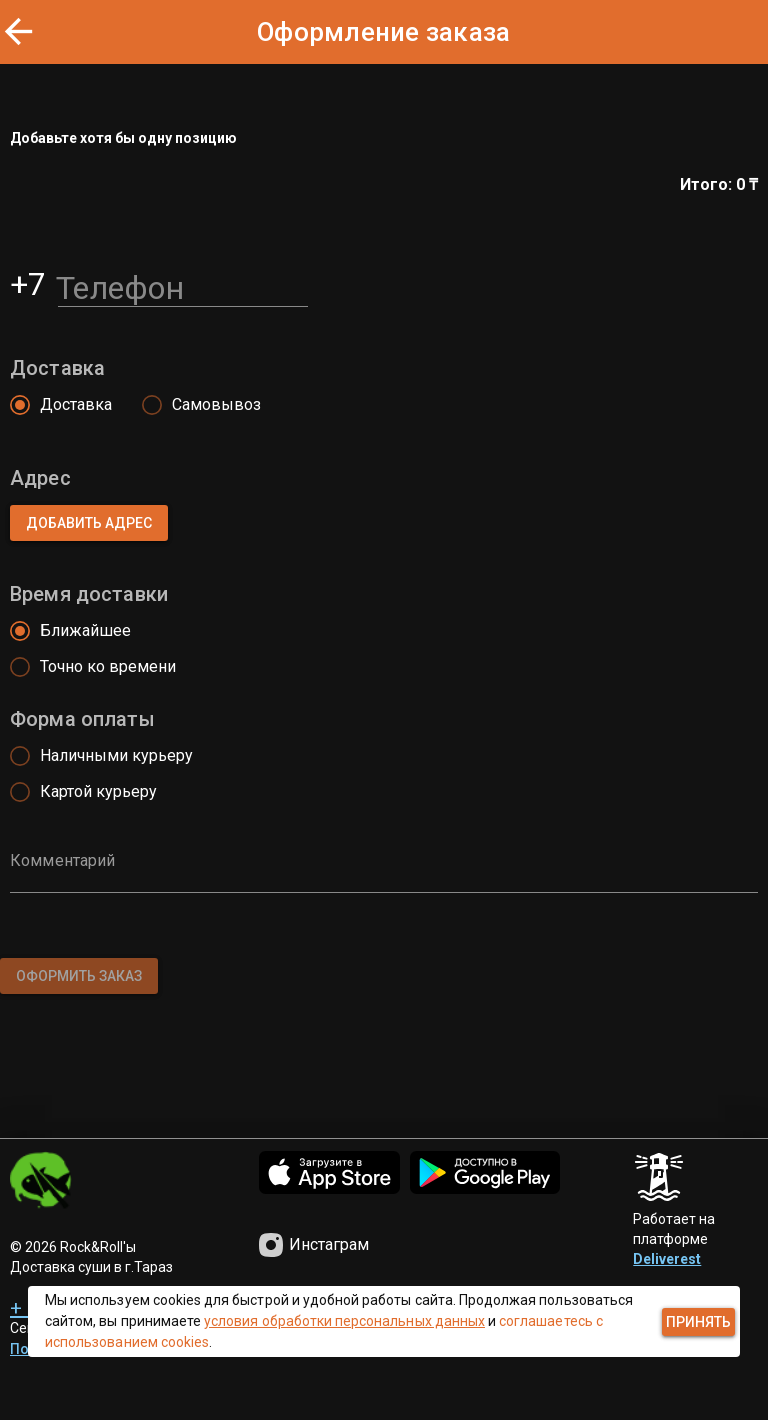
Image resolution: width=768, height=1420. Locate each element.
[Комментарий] (384, 875)
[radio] (56, 405)
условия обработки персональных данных (344, 1321)
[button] (89, 523)
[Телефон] (183, 284)
